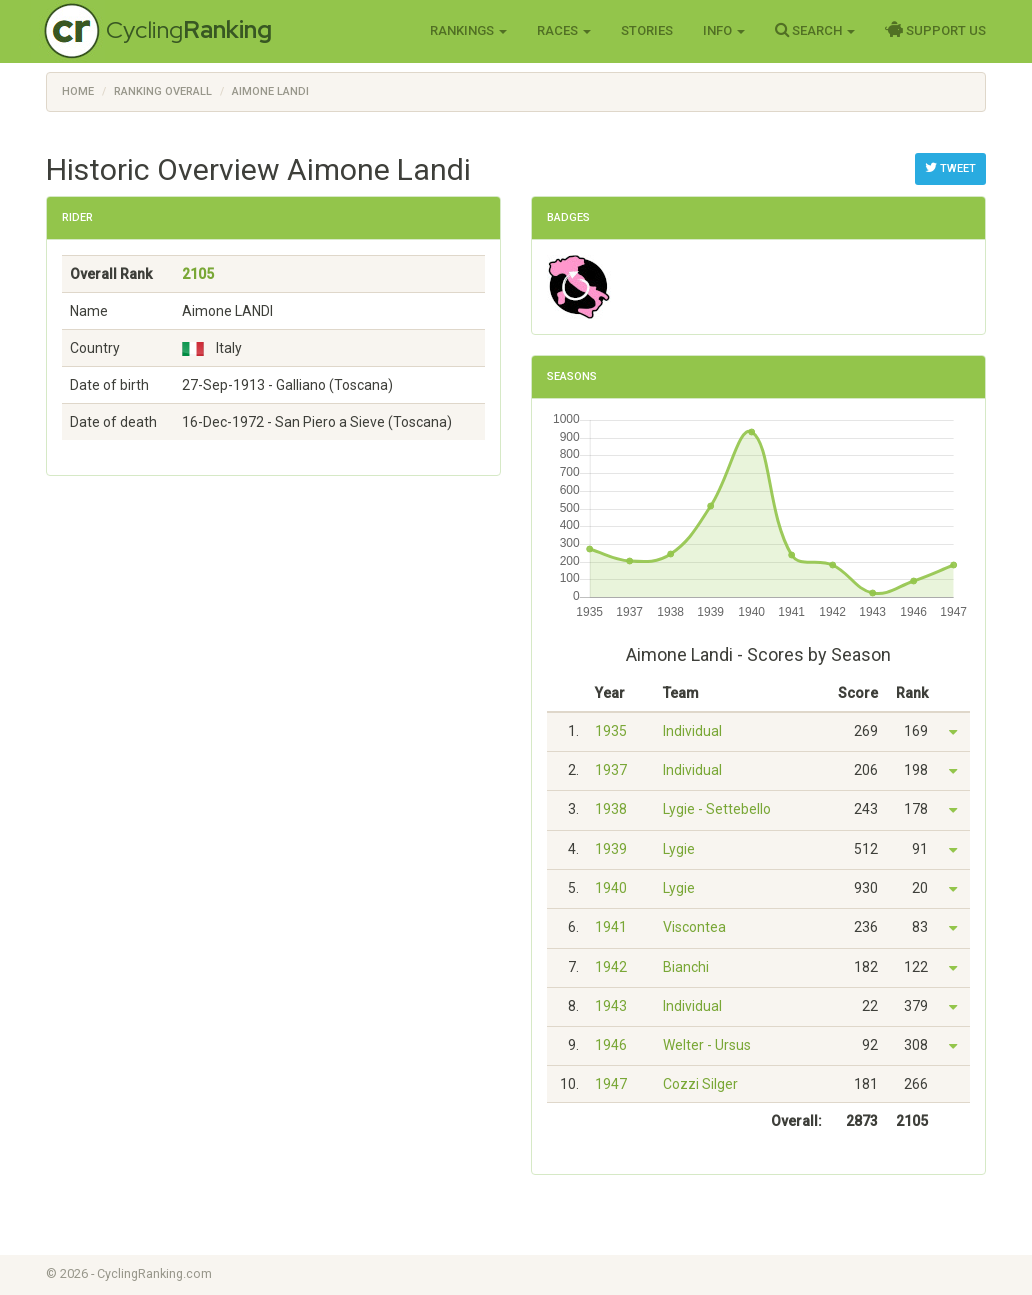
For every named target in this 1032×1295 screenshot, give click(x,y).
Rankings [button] (468, 30)
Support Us (935, 30)
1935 (611, 731)
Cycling (189, 29)
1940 (611, 888)
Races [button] (564, 30)
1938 (611, 809)
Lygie (679, 849)
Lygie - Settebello (717, 809)
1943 (611, 1006)
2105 (198, 274)
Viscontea (694, 927)
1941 (611, 927)
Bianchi (686, 967)
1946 (611, 1045)
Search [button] (815, 30)
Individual (692, 731)
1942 (611, 967)
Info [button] (724, 30)
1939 (611, 849)
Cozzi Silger (700, 1084)
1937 (611, 770)
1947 (611, 1084)
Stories (647, 30)
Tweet (950, 168)
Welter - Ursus (707, 1045)
